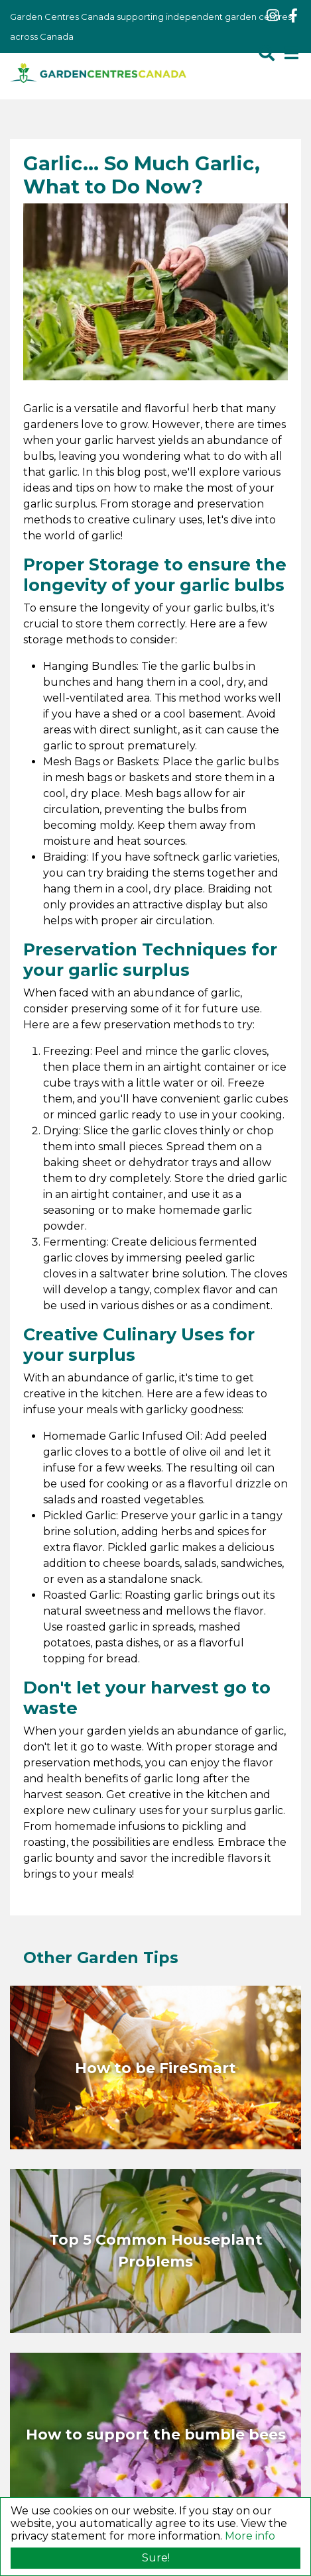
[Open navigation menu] (291, 53)
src (267, 53)
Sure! (156, 2557)
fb (293, 16)
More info (250, 2536)
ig (272, 16)
